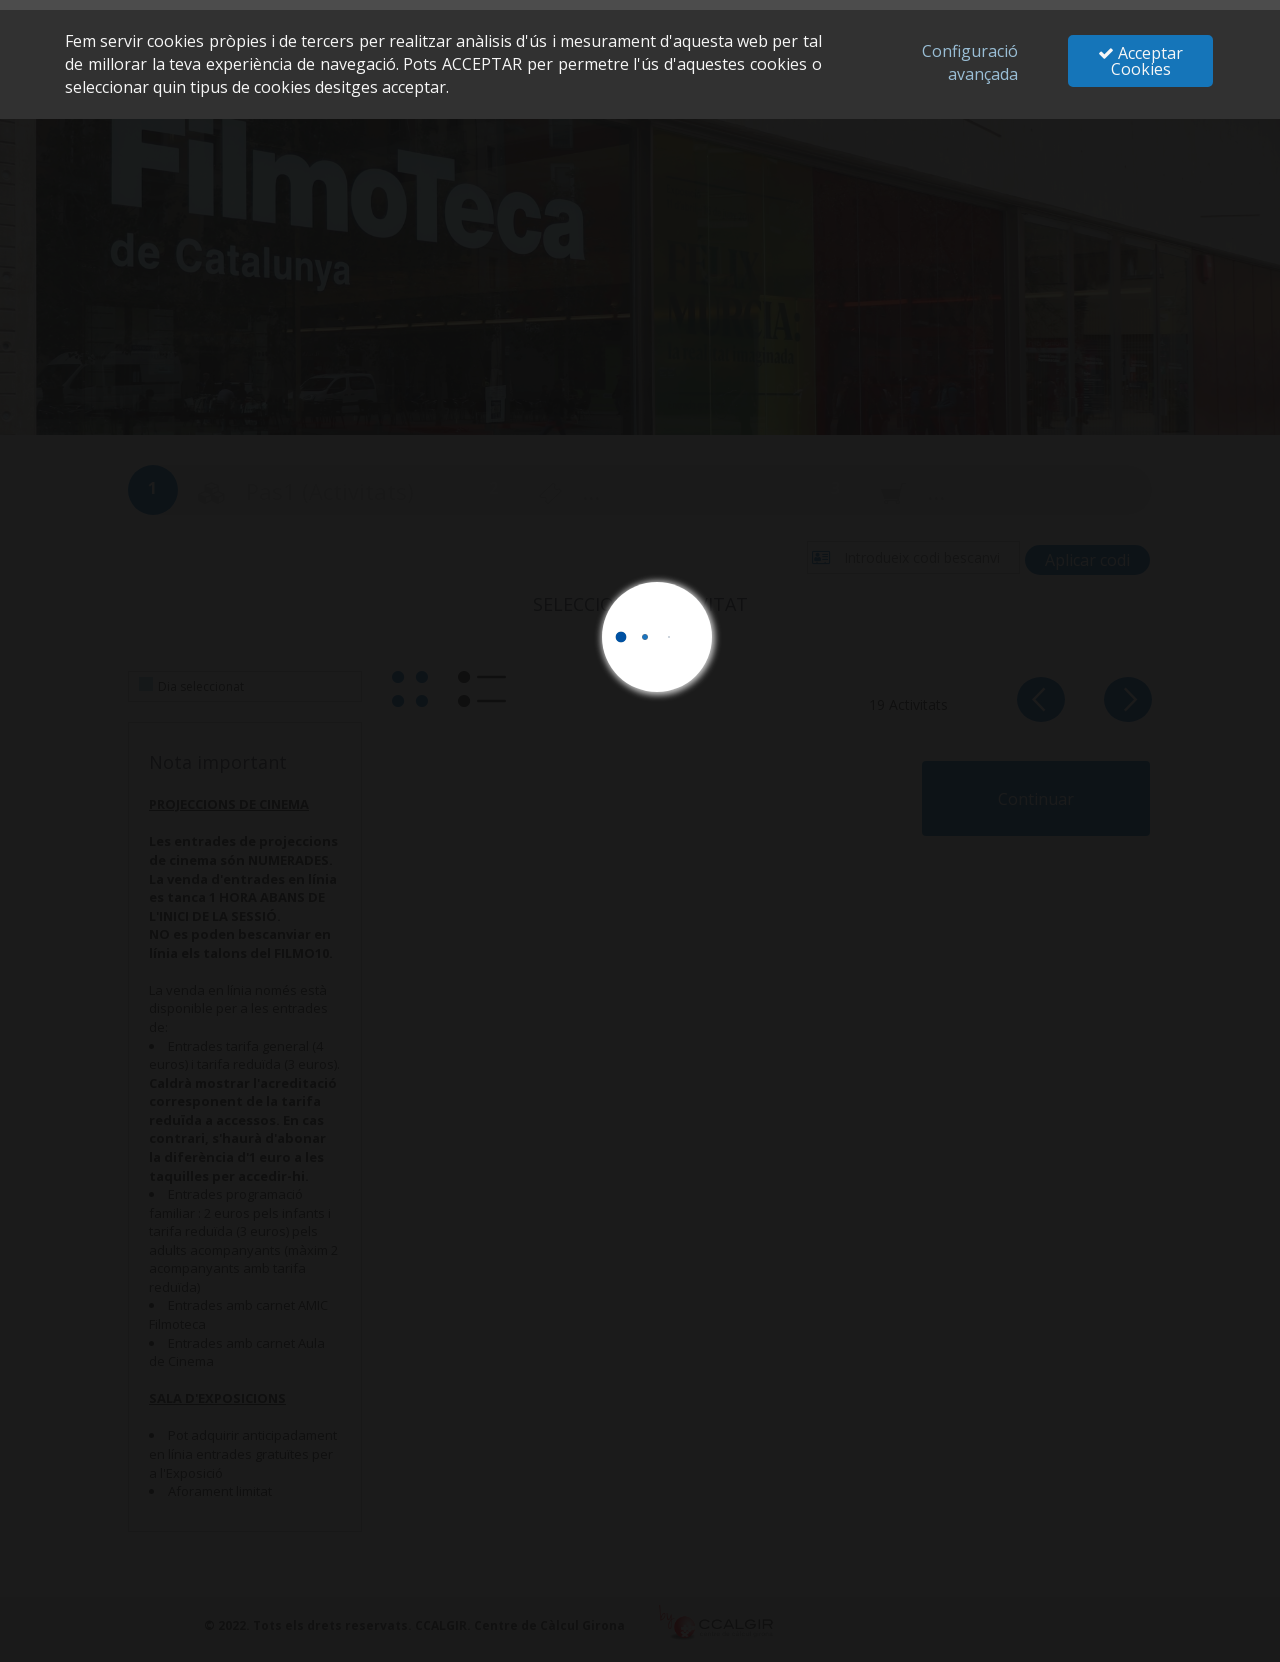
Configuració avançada (970, 62)
